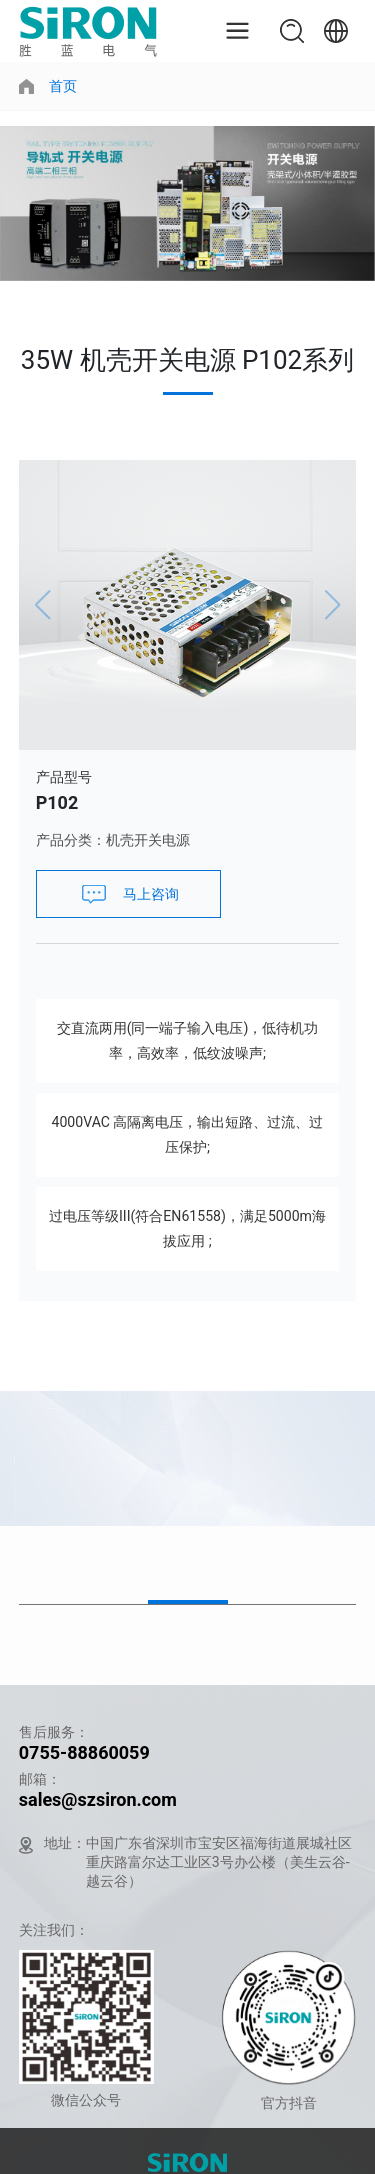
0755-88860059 (84, 1752)
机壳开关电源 (148, 840)
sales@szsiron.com (98, 1799)
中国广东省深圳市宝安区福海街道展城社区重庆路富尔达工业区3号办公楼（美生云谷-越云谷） (219, 1862)
